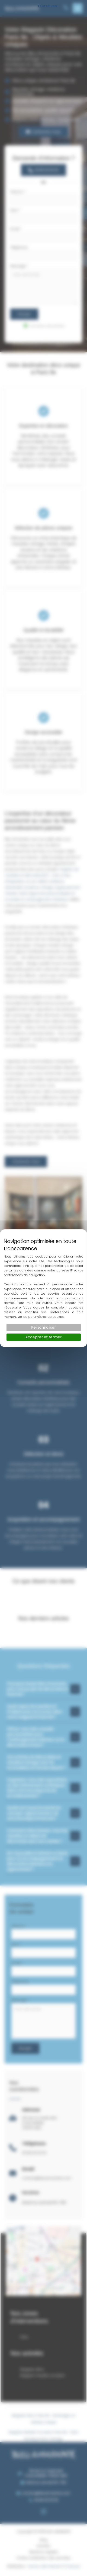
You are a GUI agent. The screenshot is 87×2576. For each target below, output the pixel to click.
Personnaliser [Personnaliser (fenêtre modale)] (43, 1327)
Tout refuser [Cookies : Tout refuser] (48, 6)
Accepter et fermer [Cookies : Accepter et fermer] (43, 1337)
